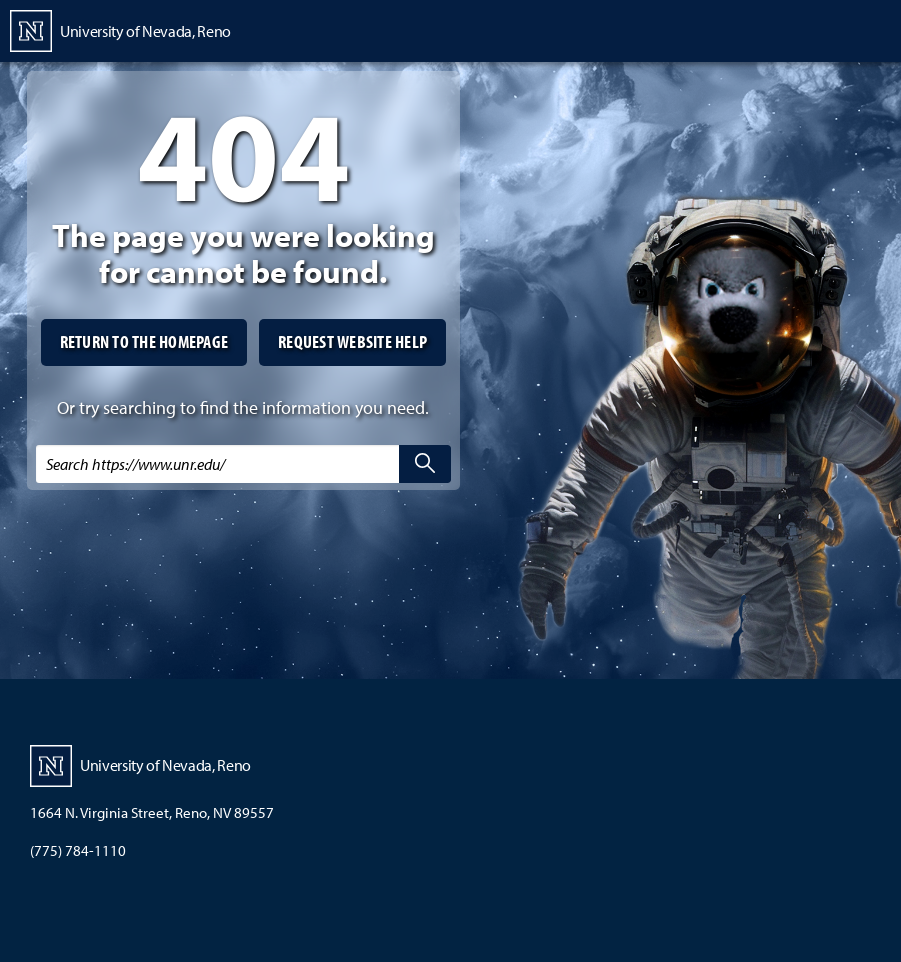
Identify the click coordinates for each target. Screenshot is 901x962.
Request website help (352, 341)
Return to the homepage (144, 341)
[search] (425, 464)
